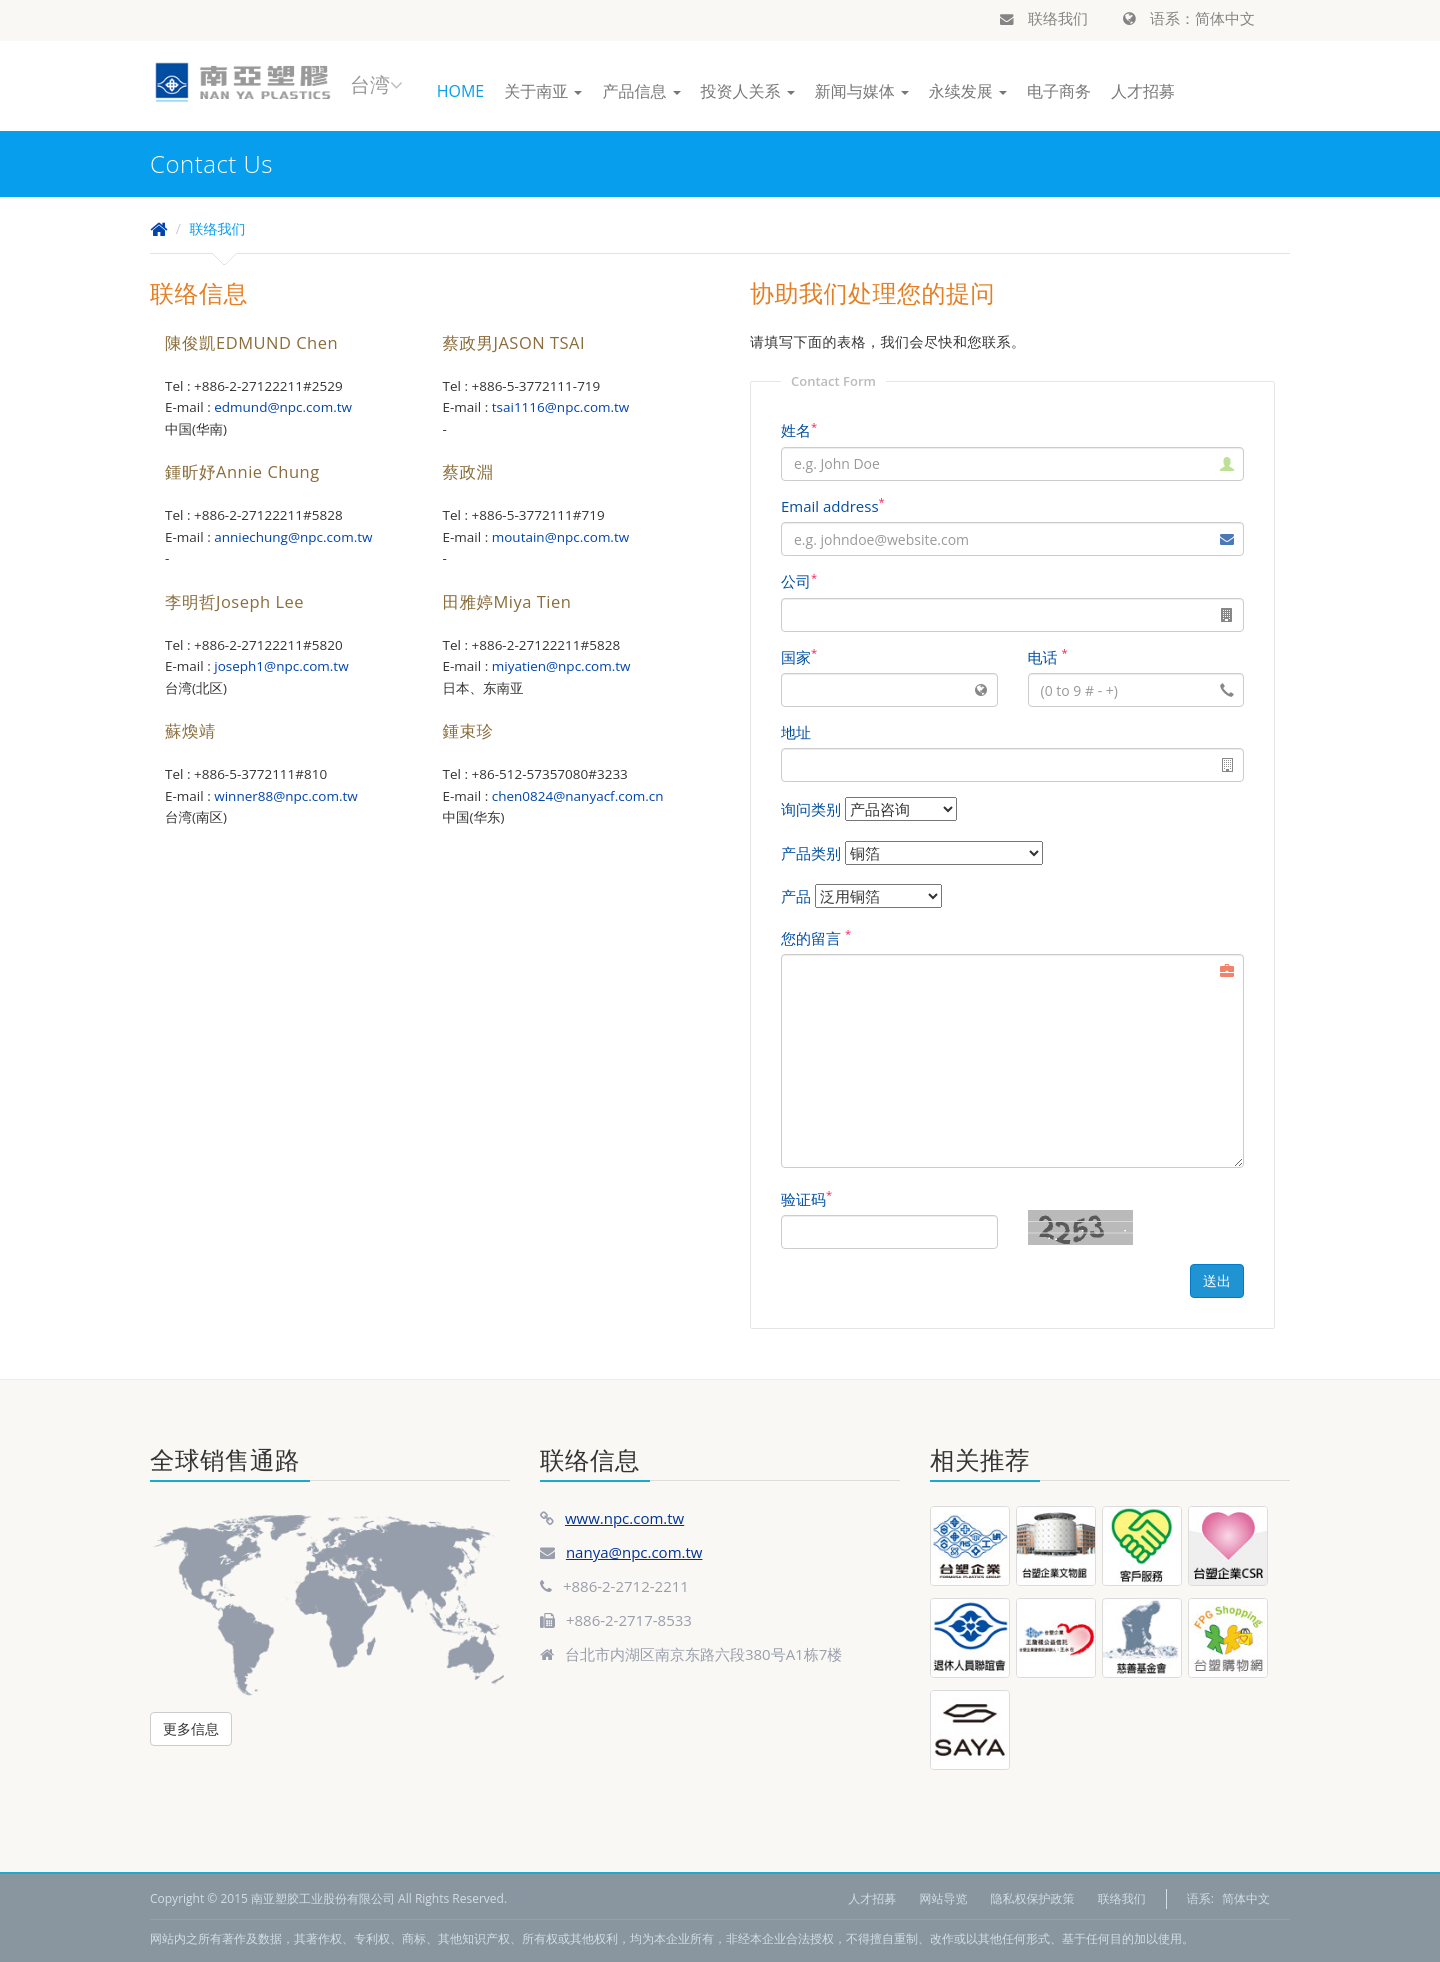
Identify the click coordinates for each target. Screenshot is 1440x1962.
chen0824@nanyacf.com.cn (578, 796)
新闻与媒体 (862, 91)
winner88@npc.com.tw (286, 796)
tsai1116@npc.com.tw (561, 407)
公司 (799, 581)
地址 (796, 732)
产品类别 (811, 853)
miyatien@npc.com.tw (561, 666)
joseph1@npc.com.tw (281, 666)
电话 (1048, 657)
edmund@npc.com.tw (283, 407)
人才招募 (1143, 91)
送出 (1217, 1280)
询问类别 (811, 809)
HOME (461, 91)
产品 (796, 896)
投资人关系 (748, 91)
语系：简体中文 (1189, 18)
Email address (833, 506)
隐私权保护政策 (1033, 1898)
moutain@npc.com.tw (560, 537)
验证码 (806, 1199)
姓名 (799, 430)
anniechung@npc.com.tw (293, 537)
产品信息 (641, 91)
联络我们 (1044, 18)
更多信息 (191, 1728)
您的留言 (816, 938)
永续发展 (968, 91)
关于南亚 (543, 91)
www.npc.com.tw (624, 1518)
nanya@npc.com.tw (634, 1552)
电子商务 (1059, 91)
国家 (799, 657)
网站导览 (943, 1898)
